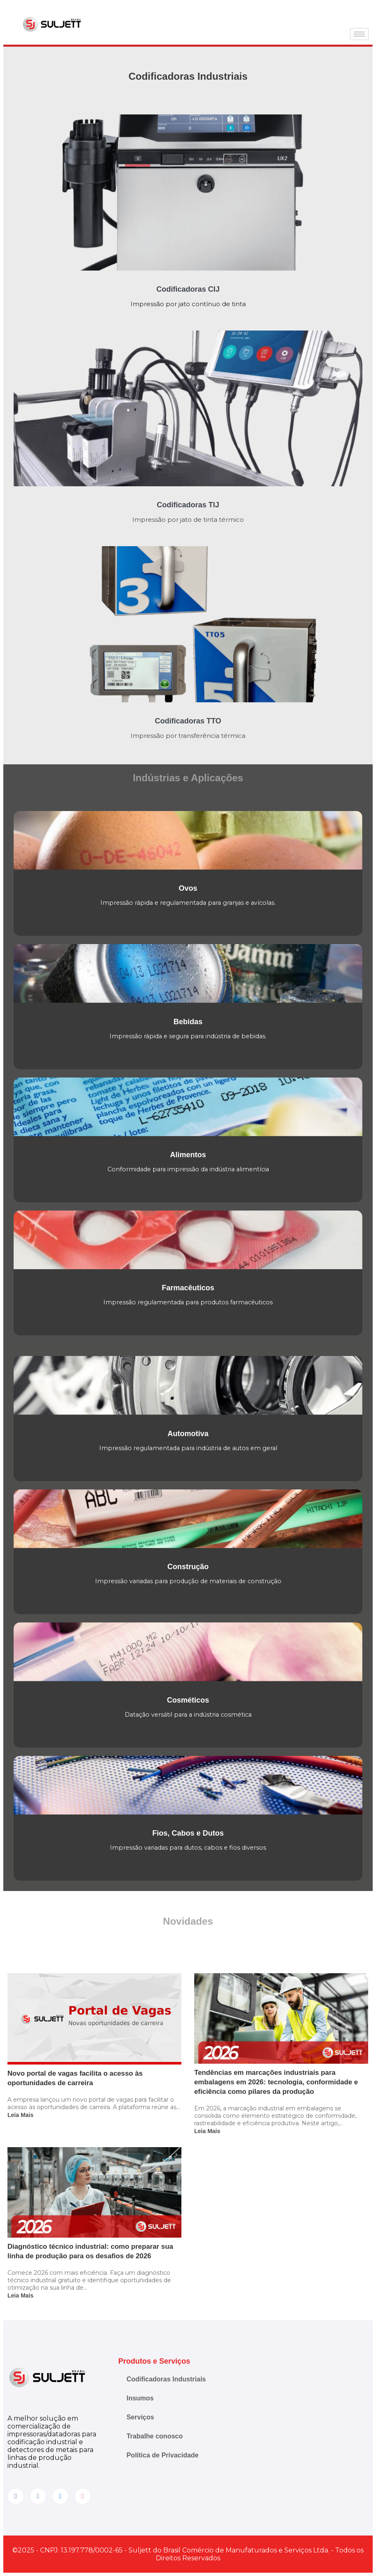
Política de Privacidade (162, 2455)
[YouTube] (82, 2496)
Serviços (140, 2417)
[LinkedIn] (60, 2496)
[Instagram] (38, 2496)
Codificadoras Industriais (166, 2379)
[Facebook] (15, 2496)
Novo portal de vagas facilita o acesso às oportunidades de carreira (75, 2078)
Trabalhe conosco (154, 2436)
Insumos (140, 2398)
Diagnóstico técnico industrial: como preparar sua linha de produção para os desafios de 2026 (90, 2251)
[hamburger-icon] (359, 34)
